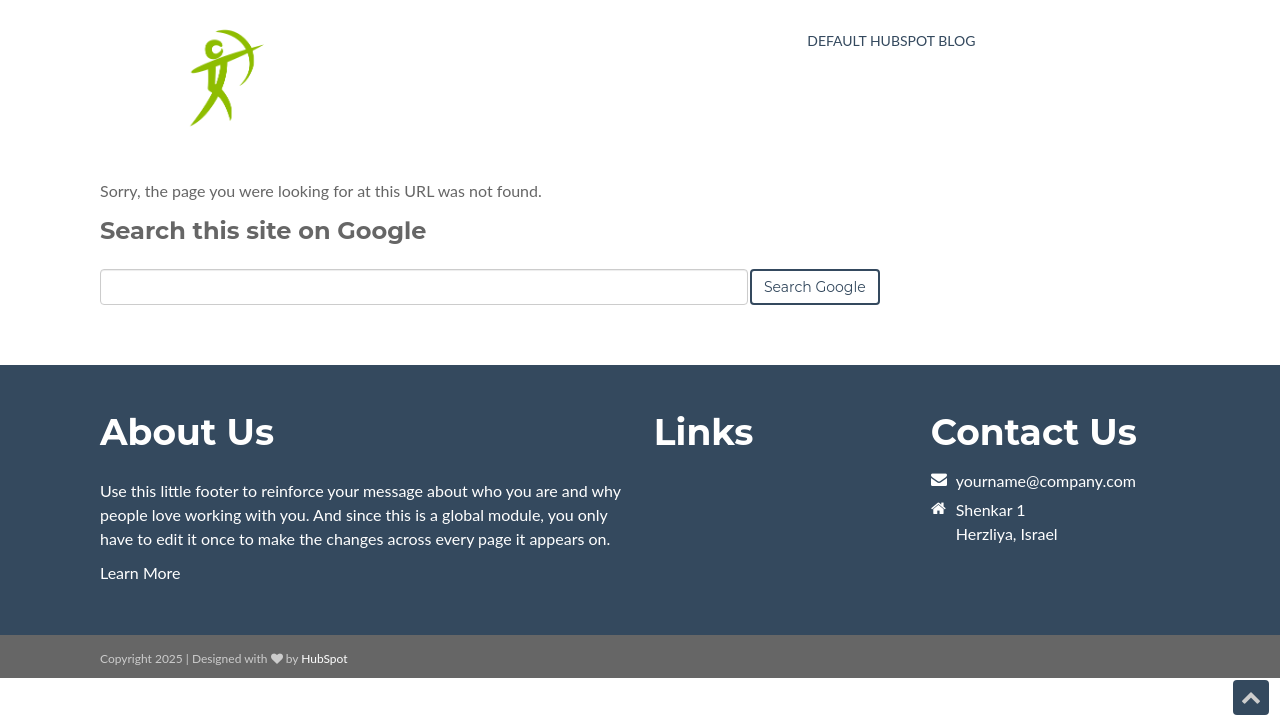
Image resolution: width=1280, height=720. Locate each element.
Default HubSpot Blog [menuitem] (891, 40)
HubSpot (324, 658)
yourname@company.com (1046, 480)
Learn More (140, 572)
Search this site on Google (263, 230)
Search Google (815, 287)
